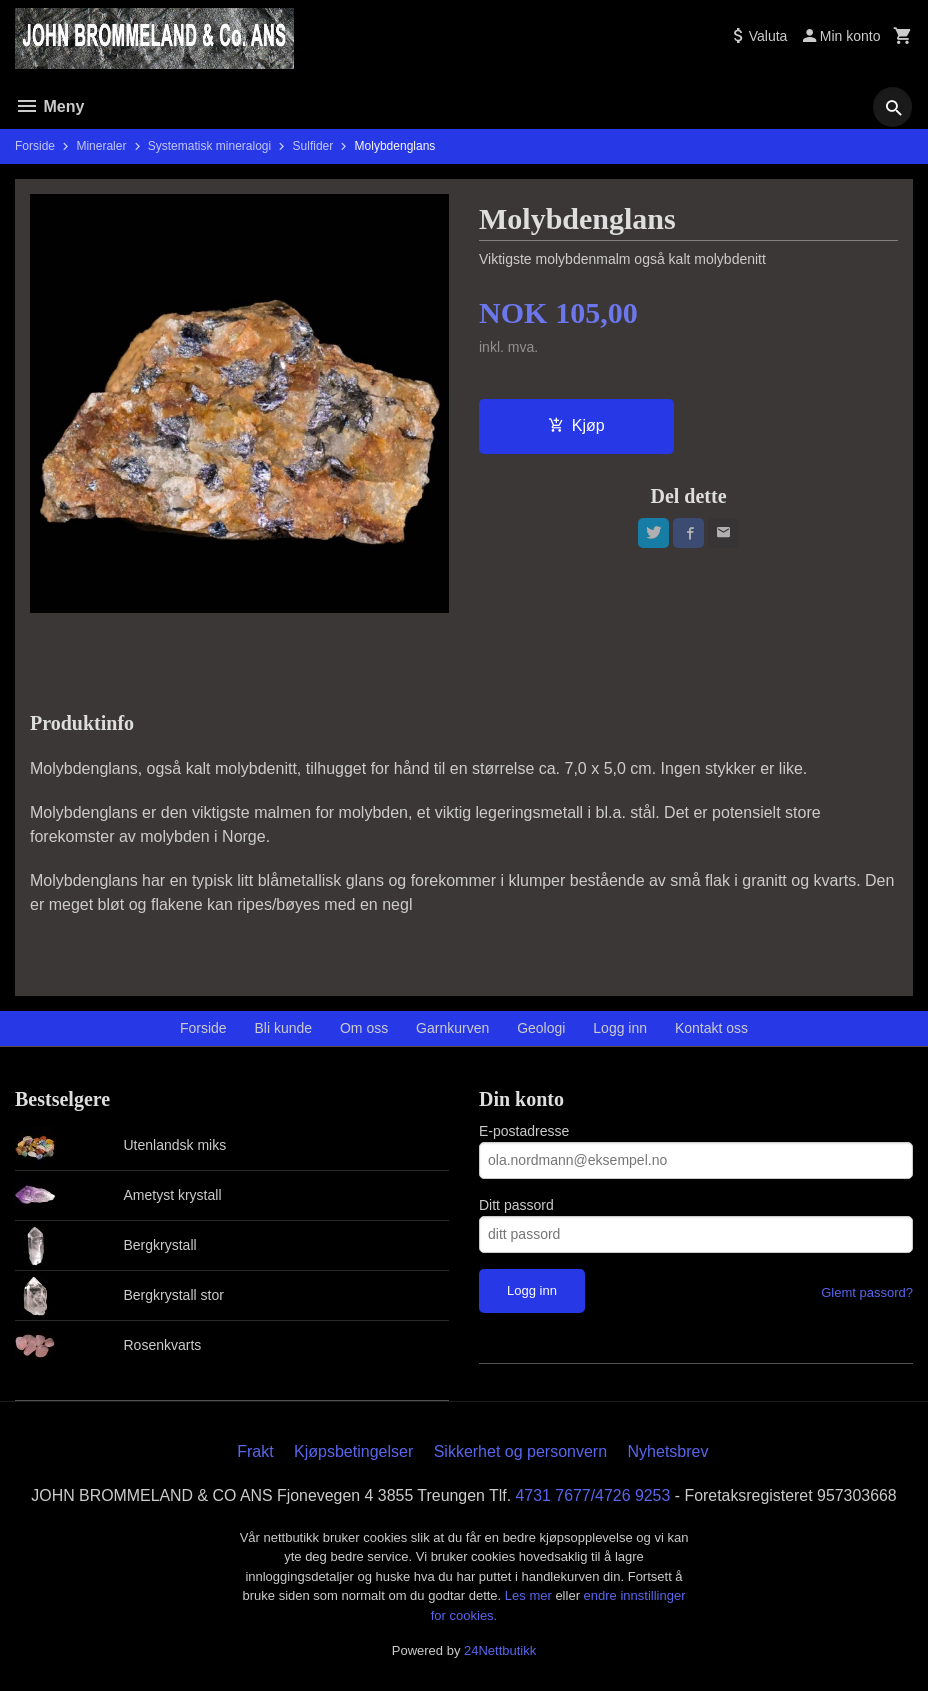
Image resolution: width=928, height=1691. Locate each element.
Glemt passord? (867, 1292)
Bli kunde (284, 1028)
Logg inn (620, 1028)
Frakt (255, 1451)
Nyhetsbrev (668, 1451)
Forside (35, 146)
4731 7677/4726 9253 (594, 1495)
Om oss (364, 1028)
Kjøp (576, 425)
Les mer (530, 1595)
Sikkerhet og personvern (520, 1451)
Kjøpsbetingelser (353, 1451)
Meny (49, 106)
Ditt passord (516, 1205)
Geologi (541, 1028)
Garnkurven (452, 1028)
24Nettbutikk (500, 1650)
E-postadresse (524, 1131)
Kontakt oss (711, 1028)
